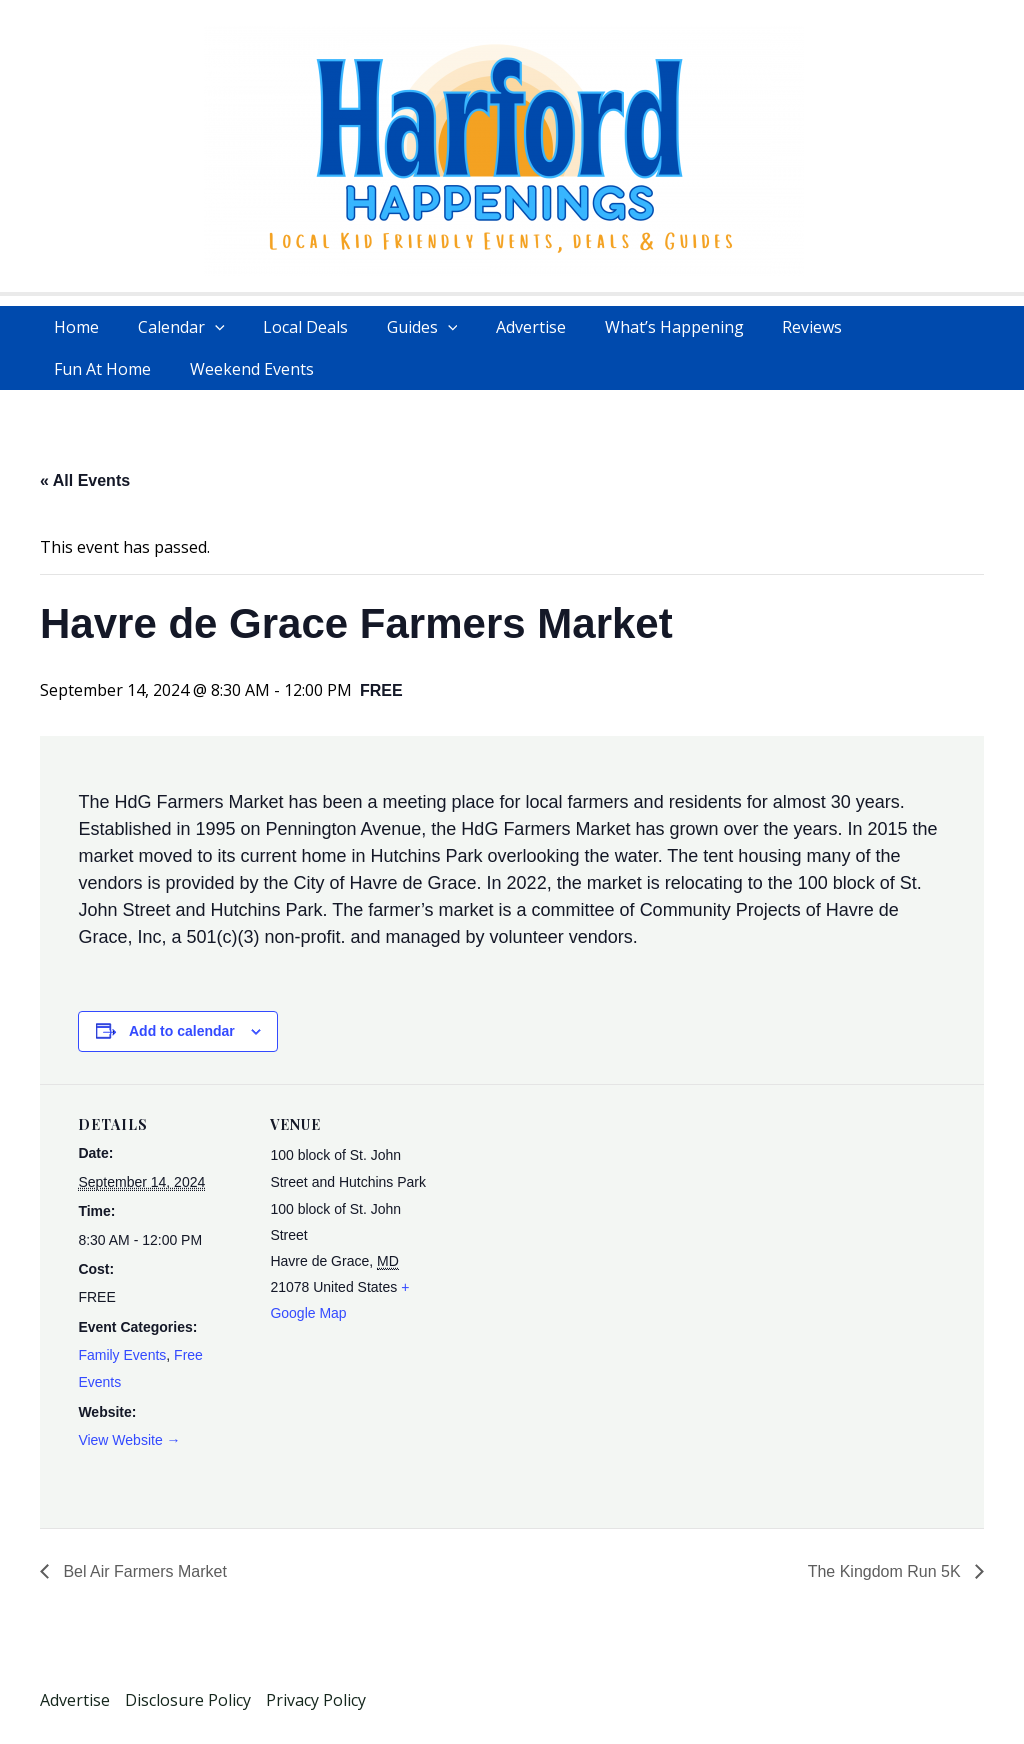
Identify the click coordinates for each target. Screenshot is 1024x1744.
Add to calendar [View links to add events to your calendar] (182, 1031)
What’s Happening (637, 327)
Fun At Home (879, 327)
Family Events (122, 1355)
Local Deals (289, 327)
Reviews (769, 327)
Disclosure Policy (188, 1700)
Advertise (501, 327)
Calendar (171, 327)
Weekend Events (113, 369)
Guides (399, 327)
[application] (205, 327)
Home (73, 327)
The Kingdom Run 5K (886, 1571)
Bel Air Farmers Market (143, 1571)
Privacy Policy (316, 1700)
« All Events (85, 480)
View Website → (129, 1440)
